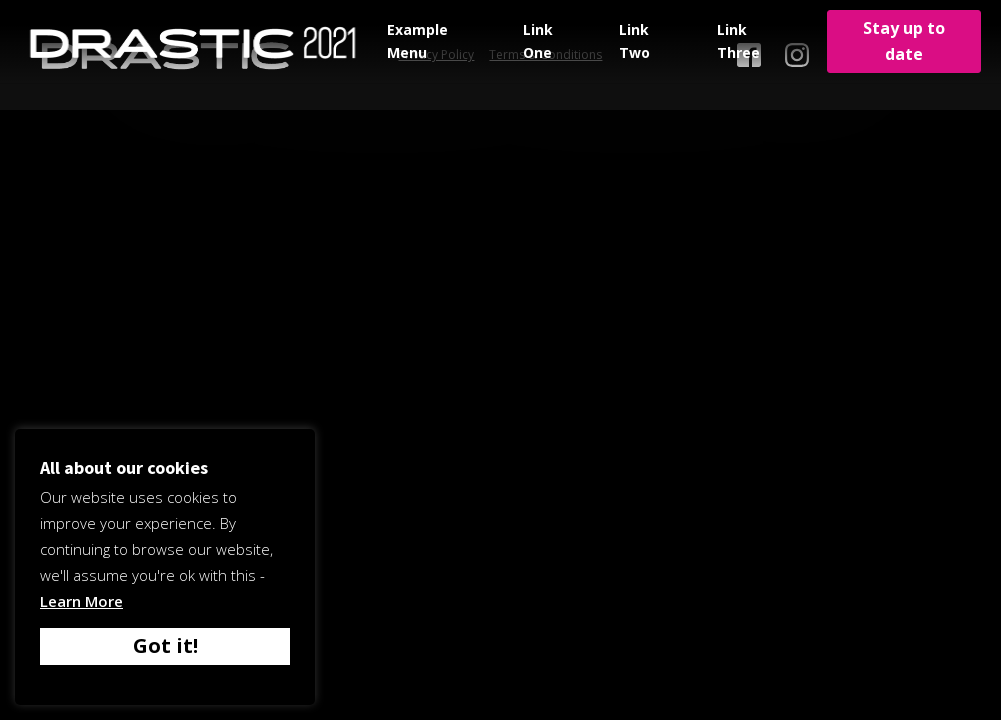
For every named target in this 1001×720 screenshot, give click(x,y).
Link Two (634, 40)
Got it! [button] (165, 645)
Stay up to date (904, 41)
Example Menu (417, 40)
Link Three (738, 40)
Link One (538, 40)
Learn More (81, 601)
